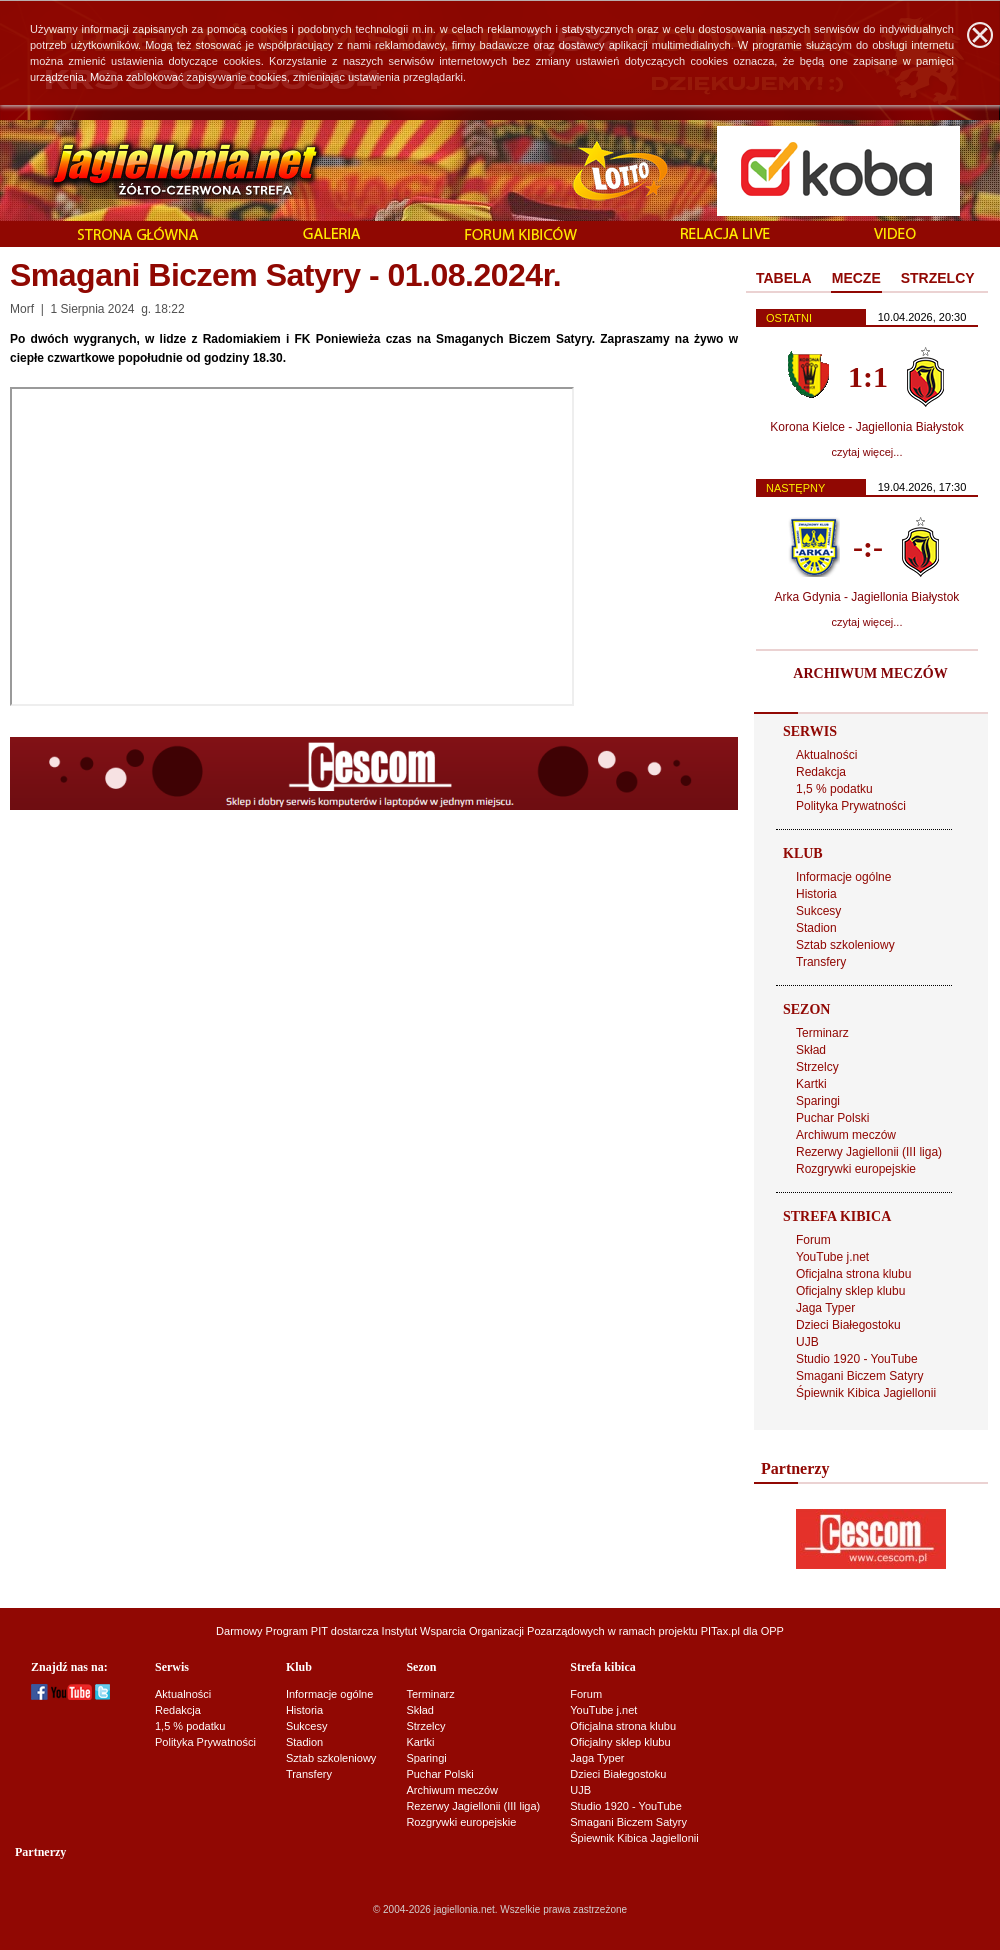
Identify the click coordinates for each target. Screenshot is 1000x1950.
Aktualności (826, 755)
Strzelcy (817, 1067)
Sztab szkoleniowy (845, 945)
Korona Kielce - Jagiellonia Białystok (866, 427)
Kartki (811, 1084)
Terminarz (822, 1033)
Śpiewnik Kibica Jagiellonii (866, 1393)
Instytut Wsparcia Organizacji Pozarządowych (493, 1631)
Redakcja (821, 772)
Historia (816, 894)
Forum (813, 1240)
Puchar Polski (832, 1118)
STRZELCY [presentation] (938, 278)
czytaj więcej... (867, 452)
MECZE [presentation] (856, 278)
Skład (811, 1050)
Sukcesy (818, 911)
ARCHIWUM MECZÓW (870, 673)
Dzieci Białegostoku (848, 1325)
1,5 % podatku (834, 789)
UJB (807, 1342)
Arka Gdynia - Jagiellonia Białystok (867, 597)
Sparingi (818, 1101)
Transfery (821, 962)
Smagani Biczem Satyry (859, 1376)
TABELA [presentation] (784, 278)
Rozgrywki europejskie (856, 1169)
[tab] (784, 279)
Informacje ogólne (843, 877)
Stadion (816, 928)
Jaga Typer (825, 1308)
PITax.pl (720, 1631)
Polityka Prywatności (851, 806)
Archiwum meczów (846, 1135)
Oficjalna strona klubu (853, 1274)
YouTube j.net (832, 1257)
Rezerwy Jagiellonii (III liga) (869, 1152)
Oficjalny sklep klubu (850, 1291)
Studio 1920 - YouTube (857, 1359)
